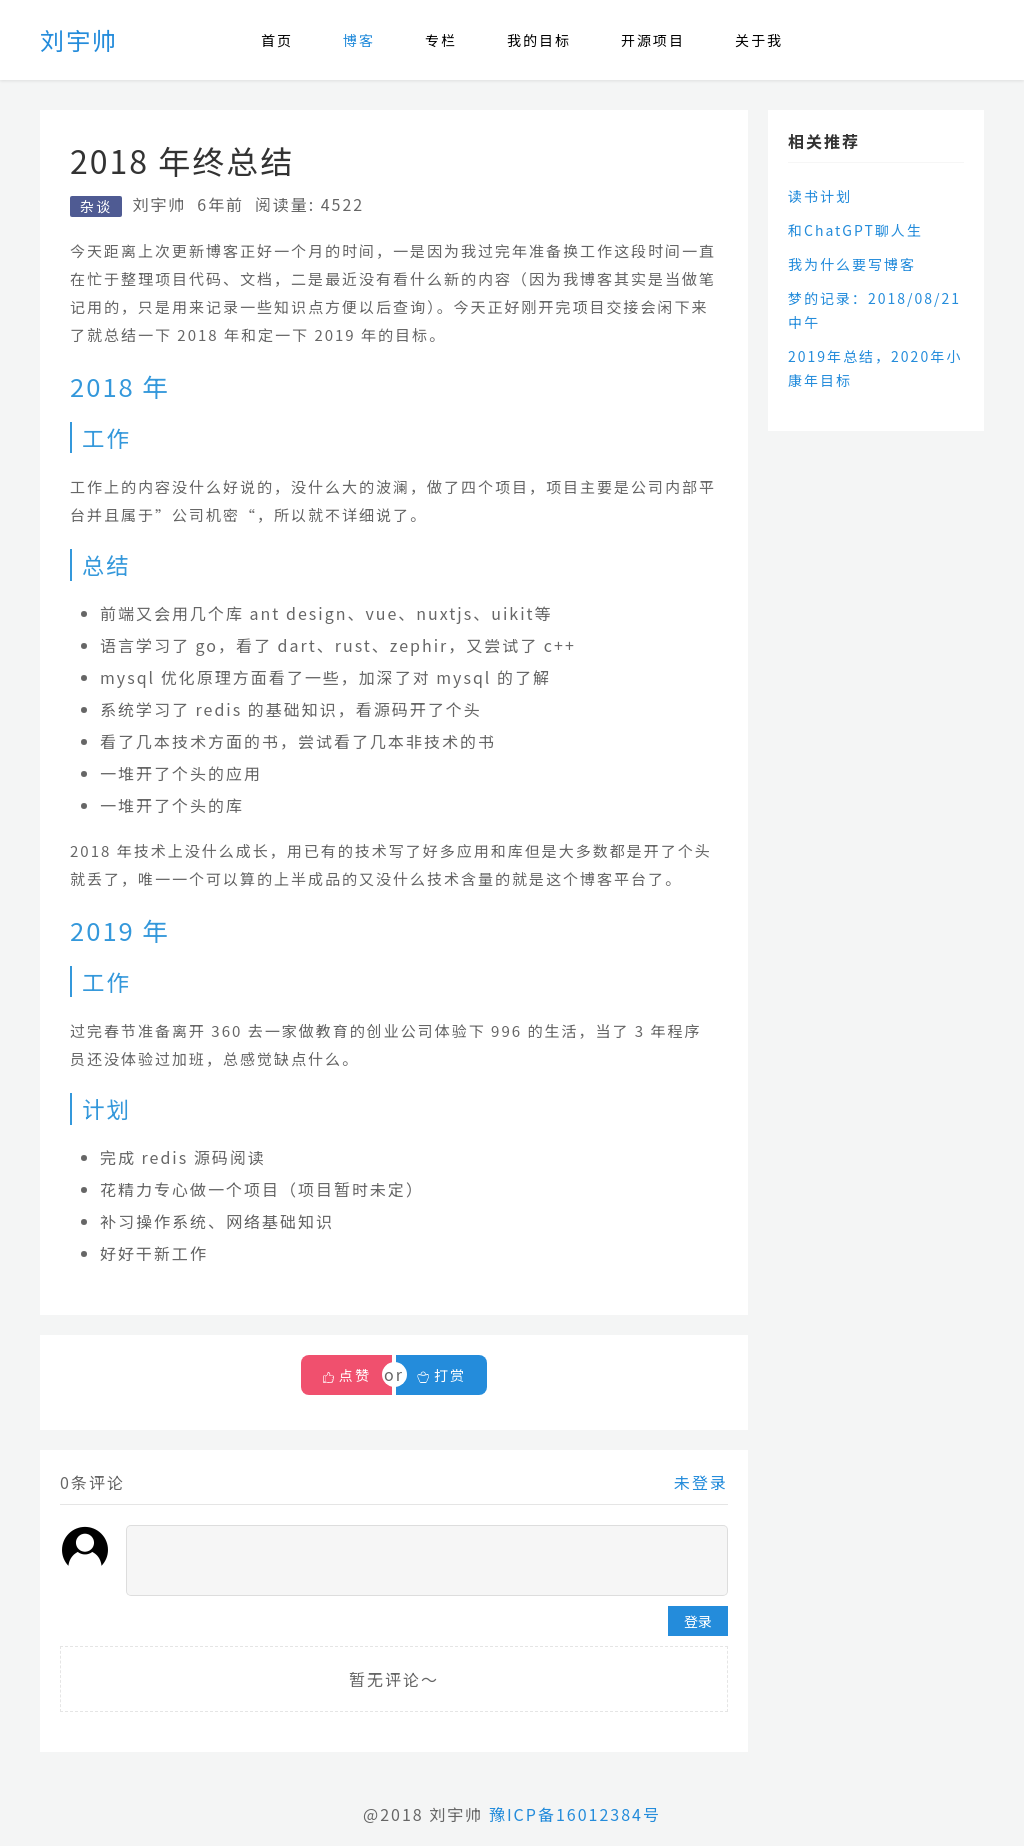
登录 (698, 1621)
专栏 (441, 40)
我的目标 (539, 40)
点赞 (355, 1375)
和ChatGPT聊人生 (855, 230)
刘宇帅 (79, 39)
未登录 (701, 1482)
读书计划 (820, 196)
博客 (359, 40)
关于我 (759, 40)
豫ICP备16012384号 (575, 1814)
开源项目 (653, 40)
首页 (277, 40)
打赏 (441, 1375)
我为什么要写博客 (852, 264)
